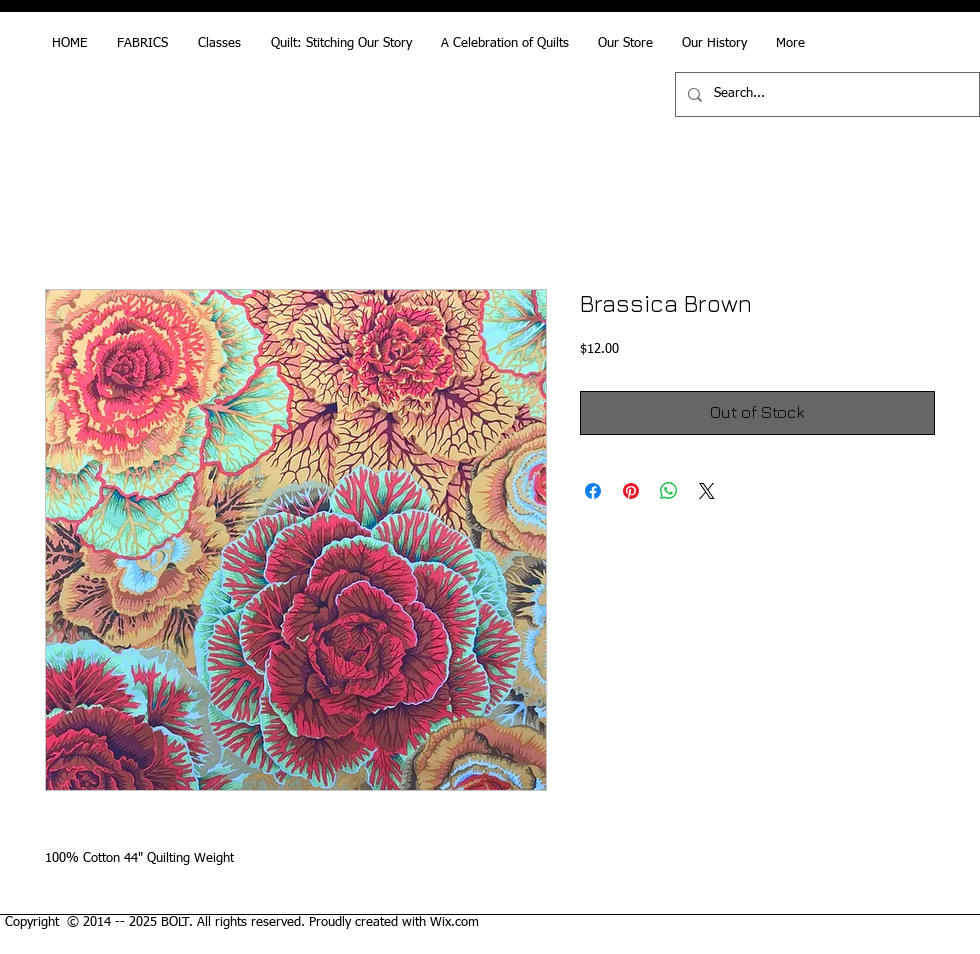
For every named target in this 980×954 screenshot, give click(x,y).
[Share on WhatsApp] (669, 491)
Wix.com (454, 922)
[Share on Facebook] (593, 491)
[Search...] (825, 94)
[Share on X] (707, 491)
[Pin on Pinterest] (631, 491)
